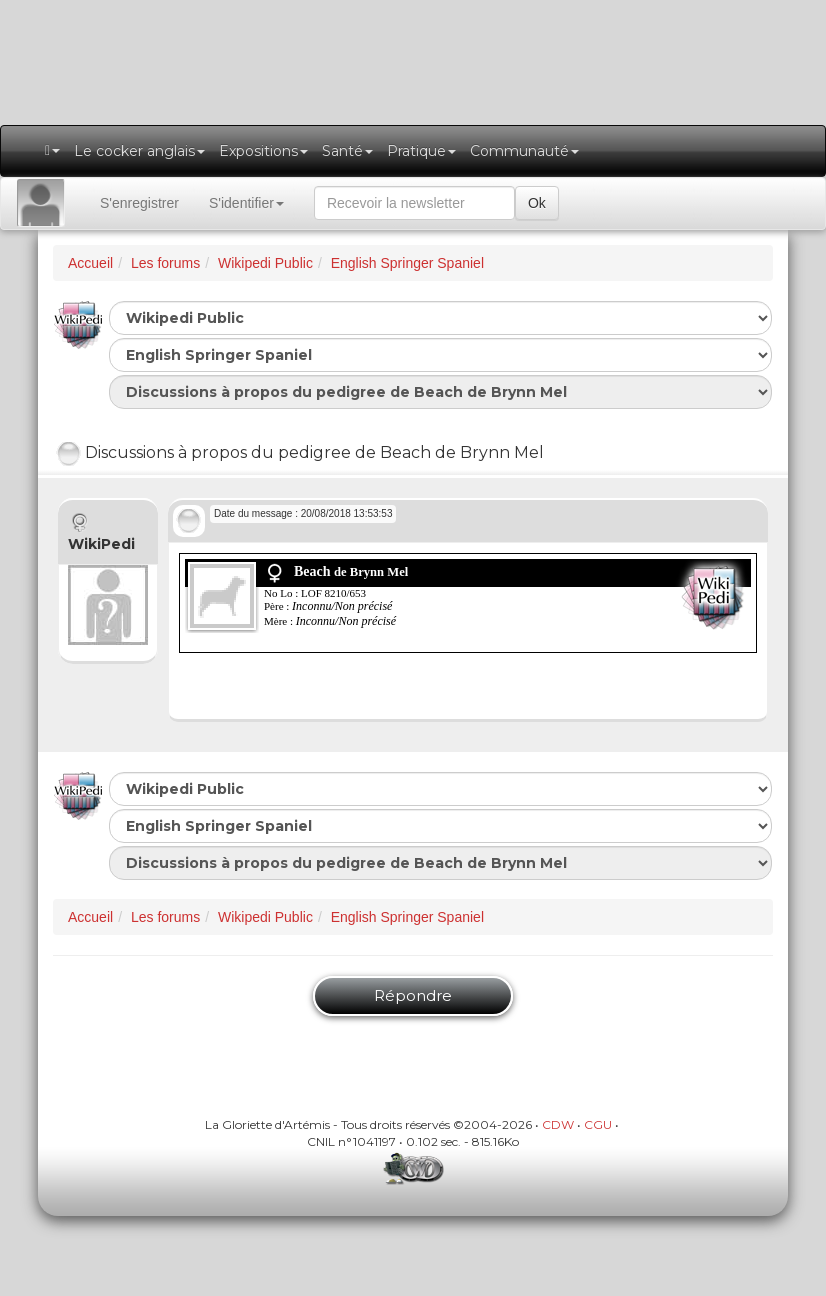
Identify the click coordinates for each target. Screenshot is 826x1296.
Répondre (413, 995)
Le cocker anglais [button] (139, 151)
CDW (558, 1124)
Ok (537, 203)
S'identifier (246, 203)
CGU (598, 1124)
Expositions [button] (263, 151)
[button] (52, 151)
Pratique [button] (421, 151)
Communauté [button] (524, 151)
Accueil (90, 263)
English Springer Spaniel (407, 263)
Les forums (165, 263)
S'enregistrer (139, 203)
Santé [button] (347, 151)
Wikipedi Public (265, 263)
